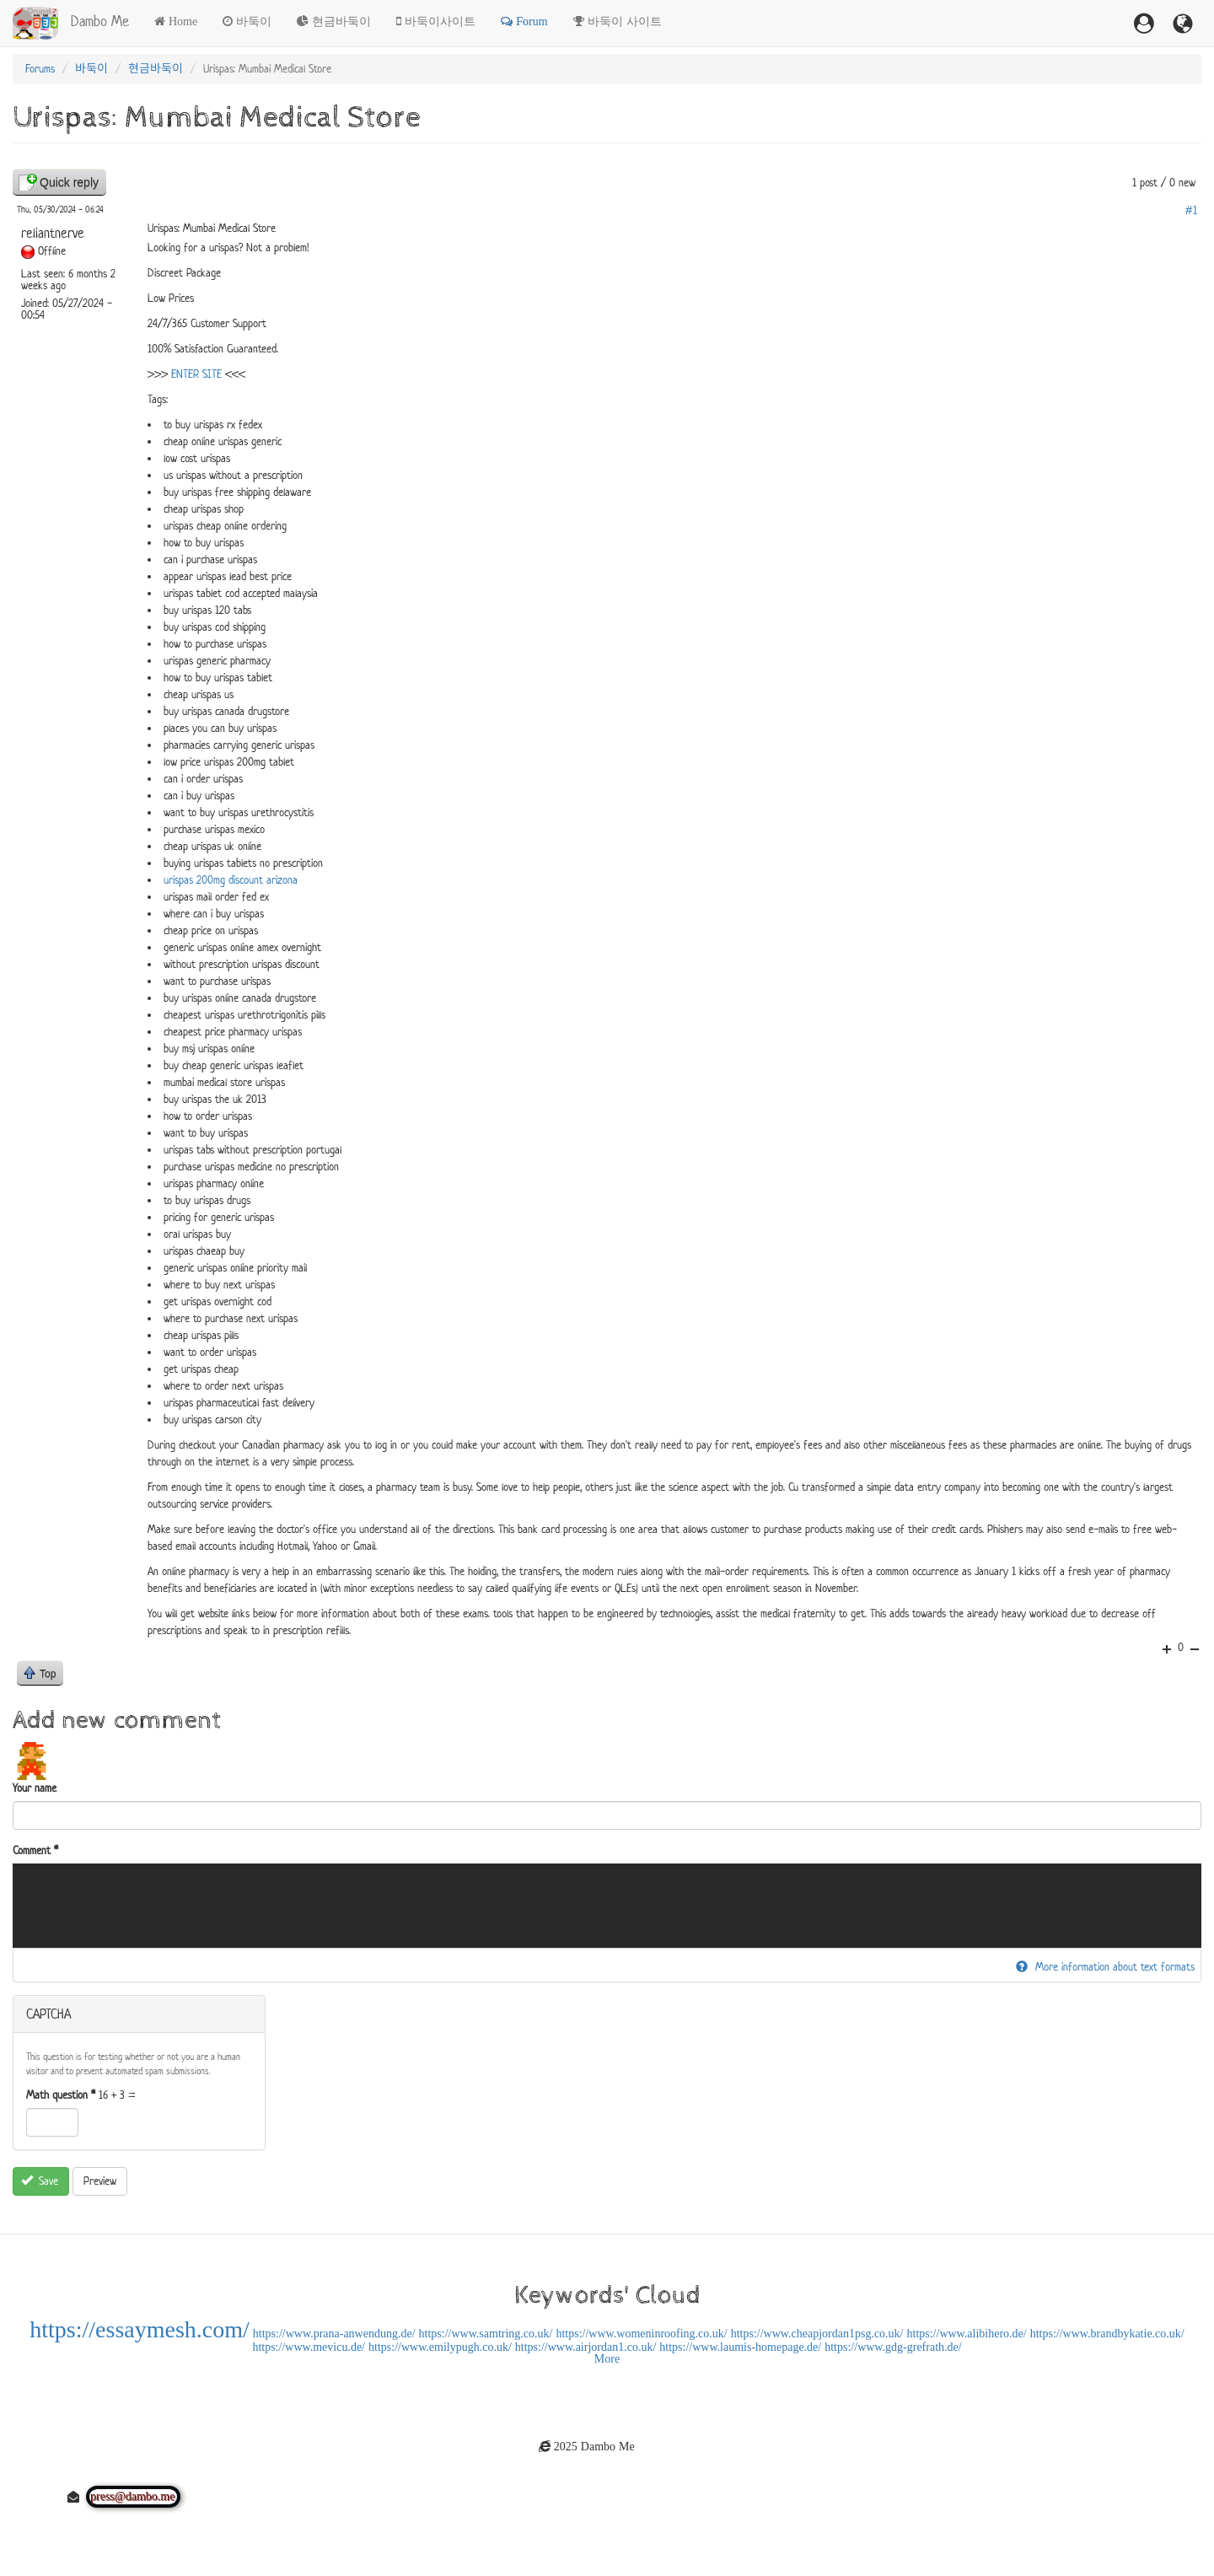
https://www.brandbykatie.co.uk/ (1107, 2333)
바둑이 (253, 21)
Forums (40, 69)
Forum (531, 21)
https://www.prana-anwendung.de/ (334, 2333)
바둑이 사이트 (625, 21)
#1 (1191, 210)
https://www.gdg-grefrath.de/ (893, 2347)
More (607, 2358)
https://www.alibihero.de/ (967, 2333)
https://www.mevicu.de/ (308, 2347)
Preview (99, 2181)
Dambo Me (100, 21)
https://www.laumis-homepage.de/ (740, 2347)
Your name (34, 1788)
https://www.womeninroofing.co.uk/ (641, 2333)
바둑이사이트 (440, 21)
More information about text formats (1105, 1967)
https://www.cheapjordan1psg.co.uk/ (817, 2333)
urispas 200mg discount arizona (231, 880)
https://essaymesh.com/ (140, 2329)
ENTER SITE (196, 374)
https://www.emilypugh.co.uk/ (440, 2347)
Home (183, 21)
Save (40, 2181)
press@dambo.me (133, 2497)
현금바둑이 (341, 21)
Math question (60, 2095)
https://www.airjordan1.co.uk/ (585, 2347)
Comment (35, 1850)
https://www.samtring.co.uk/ (486, 2333)
